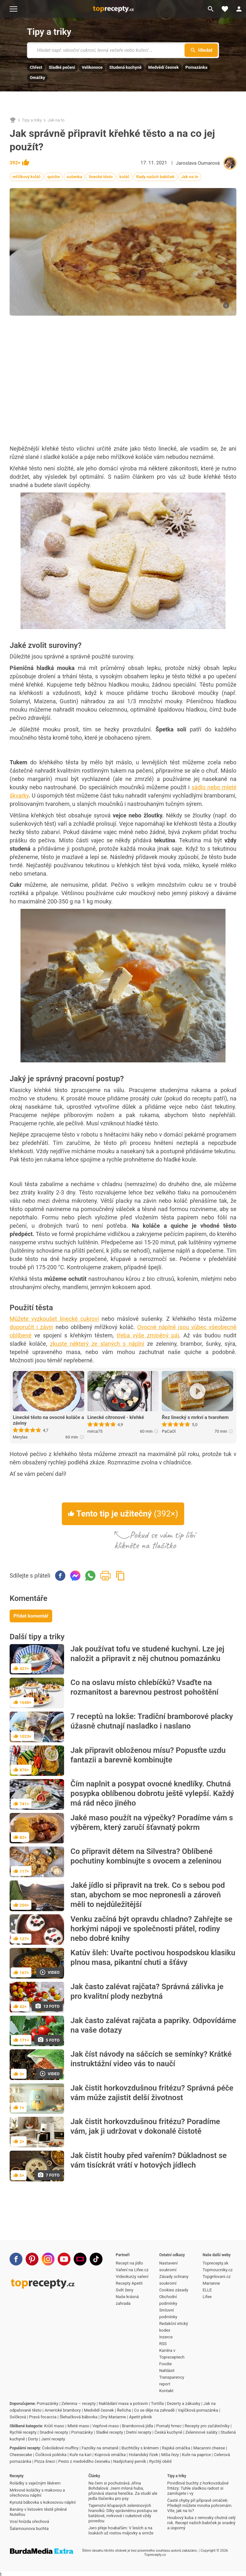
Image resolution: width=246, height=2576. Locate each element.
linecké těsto (100, 176)
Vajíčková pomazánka (198, 2410)
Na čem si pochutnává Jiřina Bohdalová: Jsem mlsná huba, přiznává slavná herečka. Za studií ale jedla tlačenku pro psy (122, 2491)
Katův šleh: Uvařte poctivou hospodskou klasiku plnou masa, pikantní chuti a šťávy (152, 1957)
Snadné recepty (54, 2432)
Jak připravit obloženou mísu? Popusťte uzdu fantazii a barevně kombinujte (148, 1755)
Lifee (206, 2296)
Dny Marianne (113, 2417)
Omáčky (37, 77)
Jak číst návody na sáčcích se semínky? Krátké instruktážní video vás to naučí (151, 2059)
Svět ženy (124, 2290)
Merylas (20, 1437)
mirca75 (94, 1431)
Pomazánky (47, 2403)
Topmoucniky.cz (217, 2269)
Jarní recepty (53, 2439)
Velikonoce (92, 67)
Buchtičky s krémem (140, 2448)
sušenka (74, 176)
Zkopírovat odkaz (120, 1576)
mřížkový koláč (26, 176)
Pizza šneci (44, 2461)
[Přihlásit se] (239, 9)
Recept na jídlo (129, 2263)
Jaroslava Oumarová (198, 163)
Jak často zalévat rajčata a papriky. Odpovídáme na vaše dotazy (153, 2025)
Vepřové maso (105, 2425)
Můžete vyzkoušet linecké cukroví (54, 1318)
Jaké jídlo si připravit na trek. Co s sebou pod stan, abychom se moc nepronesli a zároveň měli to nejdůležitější (147, 1895)
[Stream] (80, 2259)
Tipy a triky (49, 32)
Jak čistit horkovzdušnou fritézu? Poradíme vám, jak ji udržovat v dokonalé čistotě (145, 2126)
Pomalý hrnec (169, 2425)
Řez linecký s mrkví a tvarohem (195, 1417)
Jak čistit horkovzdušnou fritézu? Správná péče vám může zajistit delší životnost (151, 2093)
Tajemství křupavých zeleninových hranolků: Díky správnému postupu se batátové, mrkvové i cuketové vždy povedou (122, 2513)
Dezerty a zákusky (183, 2403)
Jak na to (55, 120)
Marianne (211, 2283)
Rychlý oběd (160, 2461)
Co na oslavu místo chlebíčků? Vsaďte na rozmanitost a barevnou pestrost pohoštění (144, 1687)
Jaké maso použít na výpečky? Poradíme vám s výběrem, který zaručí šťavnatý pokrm (151, 1822)
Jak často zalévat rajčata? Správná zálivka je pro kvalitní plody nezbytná (147, 1991)
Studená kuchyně (125, 67)
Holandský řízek (143, 2454)
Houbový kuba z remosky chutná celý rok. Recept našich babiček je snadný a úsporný (201, 2522)
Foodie (165, 2363)
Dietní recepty (139, 2432)
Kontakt (166, 2390)
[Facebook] (16, 2259)
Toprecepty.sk (215, 2263)
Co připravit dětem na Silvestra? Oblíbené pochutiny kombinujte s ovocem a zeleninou (145, 1856)
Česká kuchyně (168, 2432)
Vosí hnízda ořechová (29, 2521)
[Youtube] (64, 2259)
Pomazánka (196, 67)
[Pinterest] (32, 2259)
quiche (53, 176)
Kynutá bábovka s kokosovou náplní (43, 2502)
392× (19, 162)
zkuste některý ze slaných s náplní (97, 1343)
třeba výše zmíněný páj (148, 1335)
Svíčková (18, 2417)
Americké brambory (63, 2410)
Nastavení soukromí (168, 2266)
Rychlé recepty (23, 2432)
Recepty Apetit (129, 2283)
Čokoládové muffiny (60, 2448)
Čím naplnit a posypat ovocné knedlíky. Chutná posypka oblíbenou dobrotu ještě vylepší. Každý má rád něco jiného (152, 1793)
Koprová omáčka (110, 2454)
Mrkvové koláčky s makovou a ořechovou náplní (37, 2493)
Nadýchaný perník (129, 2461)
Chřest (36, 67)
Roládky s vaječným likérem (35, 2483)
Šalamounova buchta (29, 2528)
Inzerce (166, 2337)
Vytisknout (105, 1576)
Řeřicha (124, 2410)
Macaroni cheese (209, 2448)
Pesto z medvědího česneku (84, 2461)
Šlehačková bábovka (78, 2417)
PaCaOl (169, 1431)
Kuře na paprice (196, 2454)
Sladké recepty (109, 2432)
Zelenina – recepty (79, 2403)
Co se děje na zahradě (154, 2410)
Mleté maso (78, 2425)
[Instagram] (48, 2259)
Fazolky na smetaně (100, 2448)
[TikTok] (96, 2259)
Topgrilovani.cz (216, 2276)
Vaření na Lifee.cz (132, 2269)
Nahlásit (167, 2370)
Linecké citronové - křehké (115, 1417)
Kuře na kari (80, 2454)
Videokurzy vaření (132, 2276)
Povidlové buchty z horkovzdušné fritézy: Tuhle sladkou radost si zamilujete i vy (198, 2488)
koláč (124, 176)
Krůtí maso (54, 2425)
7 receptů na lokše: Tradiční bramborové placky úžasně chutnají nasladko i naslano (151, 1721)
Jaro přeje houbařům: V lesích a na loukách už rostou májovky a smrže (120, 2530)
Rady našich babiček (155, 176)
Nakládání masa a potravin (123, 2403)
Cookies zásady (173, 2290)
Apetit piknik (140, 2417)
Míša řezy (170, 2454)
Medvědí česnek (163, 67)
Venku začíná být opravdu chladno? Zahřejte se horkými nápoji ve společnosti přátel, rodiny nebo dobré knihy (151, 1929)
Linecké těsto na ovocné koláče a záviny (48, 1420)
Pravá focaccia (42, 2417)
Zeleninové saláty (201, 2432)
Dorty (33, 2439)
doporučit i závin (31, 1327)
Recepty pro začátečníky (206, 2425)
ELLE (207, 2290)
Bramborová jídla (137, 2425)
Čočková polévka (51, 2454)
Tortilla (157, 2403)
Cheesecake (21, 2454)
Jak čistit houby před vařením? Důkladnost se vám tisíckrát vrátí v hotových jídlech (148, 2160)
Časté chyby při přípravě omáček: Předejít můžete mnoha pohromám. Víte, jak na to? (200, 2505)
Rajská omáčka (176, 2448)
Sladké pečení (62, 67)
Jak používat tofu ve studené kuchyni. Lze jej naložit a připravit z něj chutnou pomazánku (147, 1653)
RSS (163, 2343)
